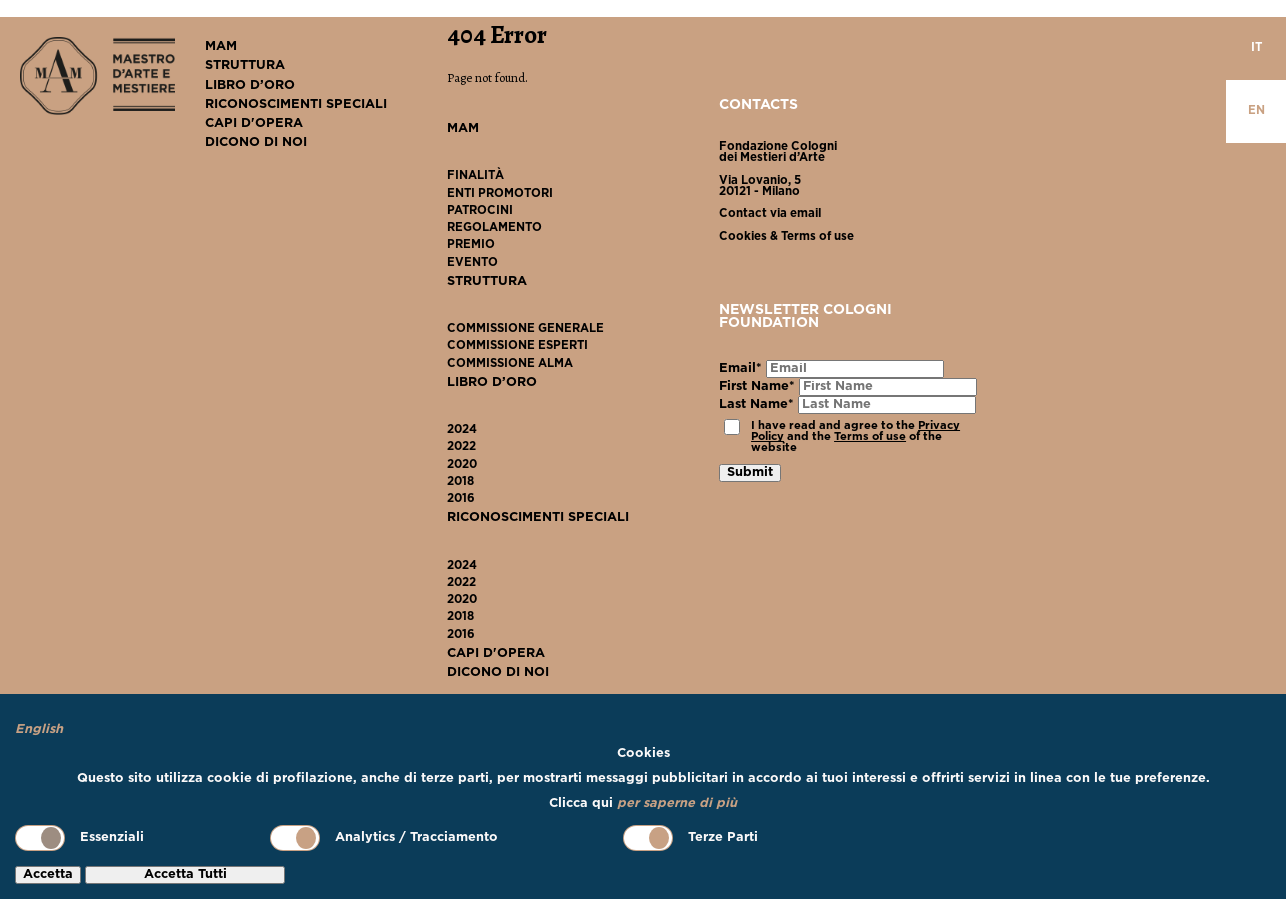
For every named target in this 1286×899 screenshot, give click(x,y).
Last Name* (756, 404)
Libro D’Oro (250, 85)
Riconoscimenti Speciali (296, 104)
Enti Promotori (500, 194)
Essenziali (79, 838)
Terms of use (870, 437)
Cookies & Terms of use (786, 237)
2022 (461, 447)
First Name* (757, 386)
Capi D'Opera (254, 123)
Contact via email (770, 214)
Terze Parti (690, 838)
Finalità (475, 176)
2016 (461, 499)
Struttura (245, 65)
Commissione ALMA (510, 364)
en (1256, 111)
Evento (472, 263)
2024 (462, 430)
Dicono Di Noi (256, 142)
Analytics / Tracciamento (384, 838)
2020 (462, 465)
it (1256, 48)
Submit (750, 472)
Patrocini (480, 211)
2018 (460, 482)
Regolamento (494, 228)
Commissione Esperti (517, 346)
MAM (221, 46)
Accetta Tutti (185, 874)
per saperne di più (677, 803)
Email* (740, 368)
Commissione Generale (525, 329)
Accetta (48, 874)
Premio (471, 245)
